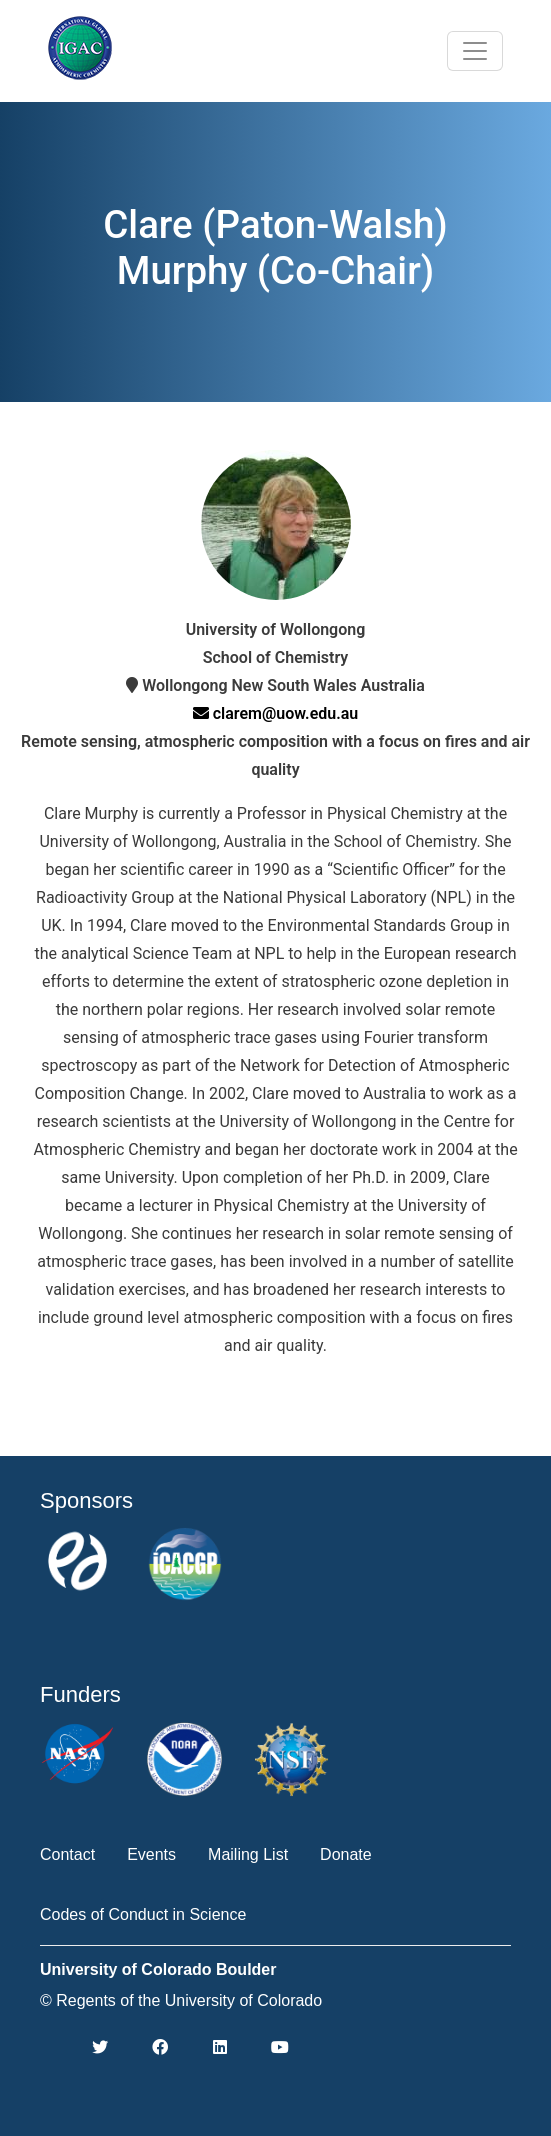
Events (151, 1854)
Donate (346, 1854)
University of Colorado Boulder (158, 1969)
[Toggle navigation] (475, 51)
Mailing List (248, 1854)
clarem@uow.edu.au (276, 713)
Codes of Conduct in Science (143, 1914)
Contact (67, 1854)
